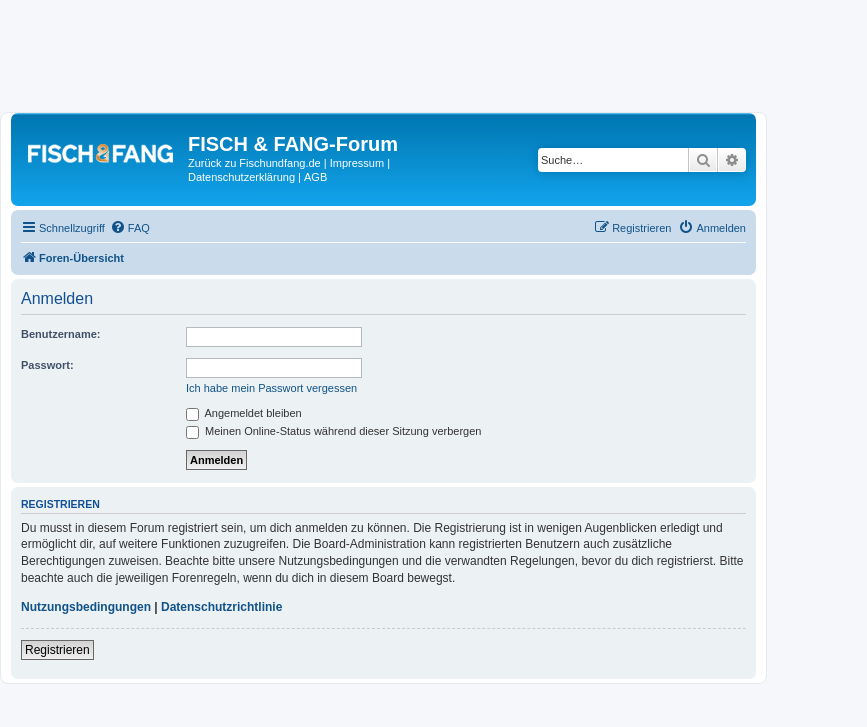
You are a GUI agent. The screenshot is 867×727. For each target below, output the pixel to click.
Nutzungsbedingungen (86, 607)
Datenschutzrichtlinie (221, 607)
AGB (315, 177)
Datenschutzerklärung (241, 177)
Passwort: (47, 365)
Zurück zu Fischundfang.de (254, 163)
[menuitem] (130, 228)
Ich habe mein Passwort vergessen (271, 388)
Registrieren (57, 650)
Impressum (357, 163)
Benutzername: (60, 334)
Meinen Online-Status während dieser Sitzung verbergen (333, 431)
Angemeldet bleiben (244, 413)
